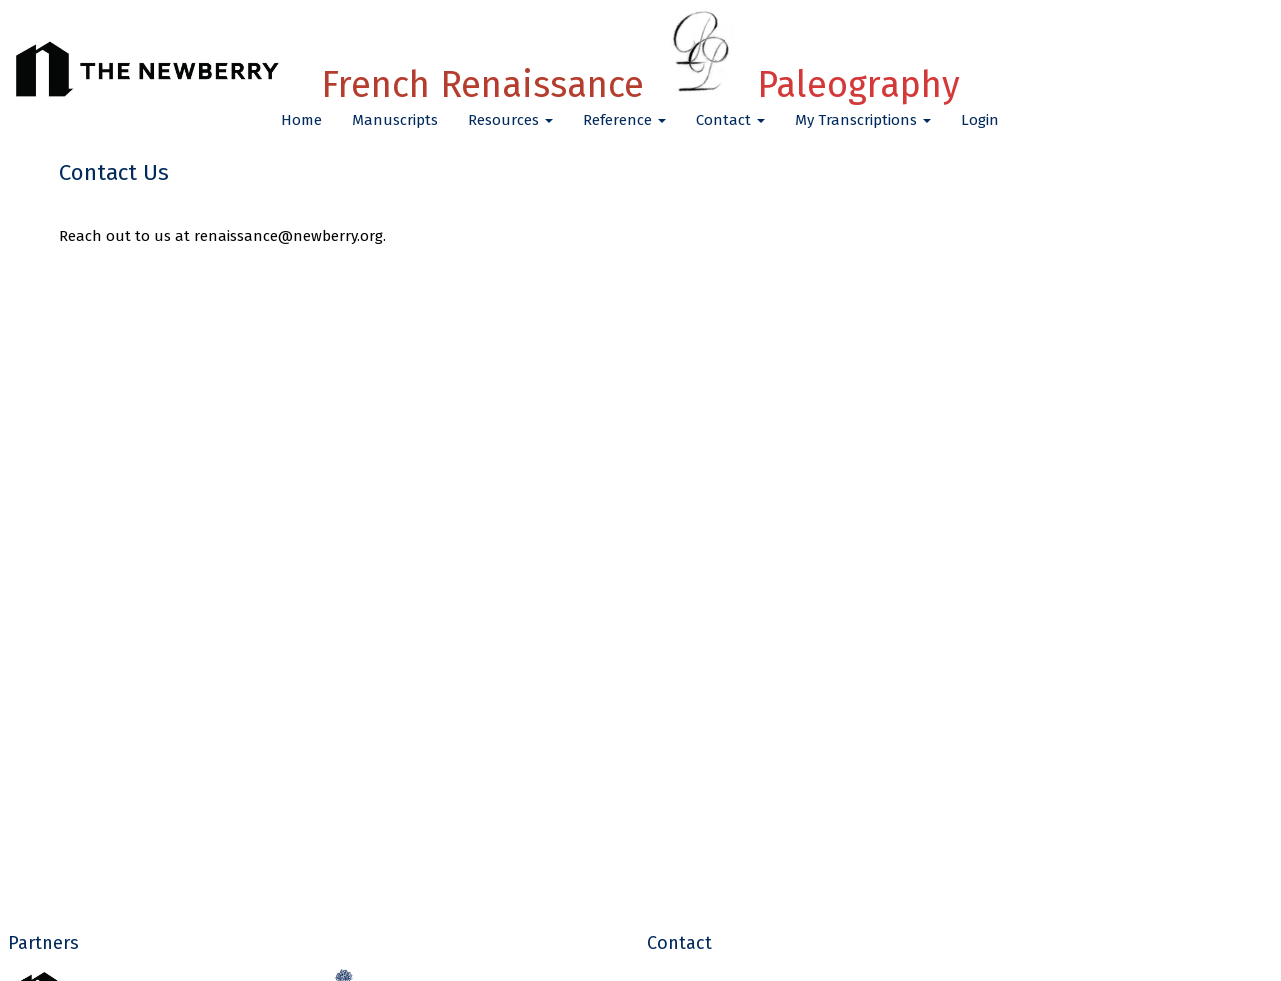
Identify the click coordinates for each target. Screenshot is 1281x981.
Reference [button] (624, 120)
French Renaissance (640, 85)
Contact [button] (730, 120)
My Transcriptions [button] (863, 120)
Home (301, 120)
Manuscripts (395, 120)
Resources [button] (510, 120)
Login (980, 120)
